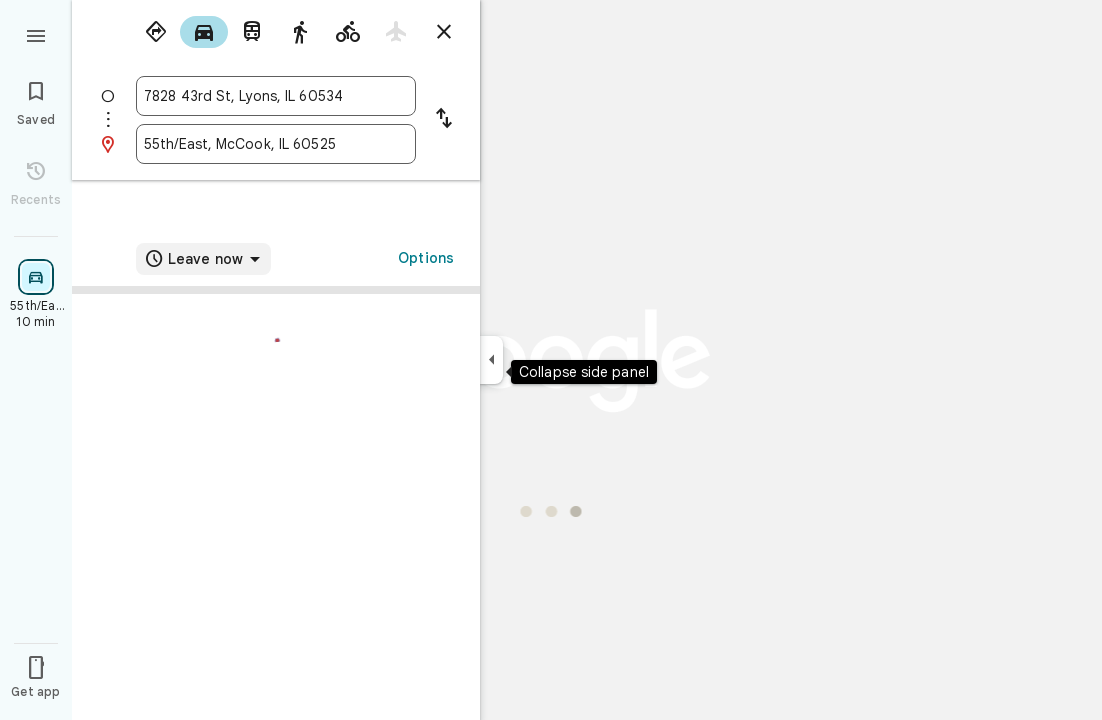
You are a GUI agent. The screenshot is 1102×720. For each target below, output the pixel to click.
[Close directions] (444, 32)
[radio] (156, 32)
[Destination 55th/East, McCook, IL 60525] (276, 144)
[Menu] (36, 34)
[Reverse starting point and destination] (444, 120)
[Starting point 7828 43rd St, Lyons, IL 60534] (276, 96)
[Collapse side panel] (491, 360)
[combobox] (276, 96)
